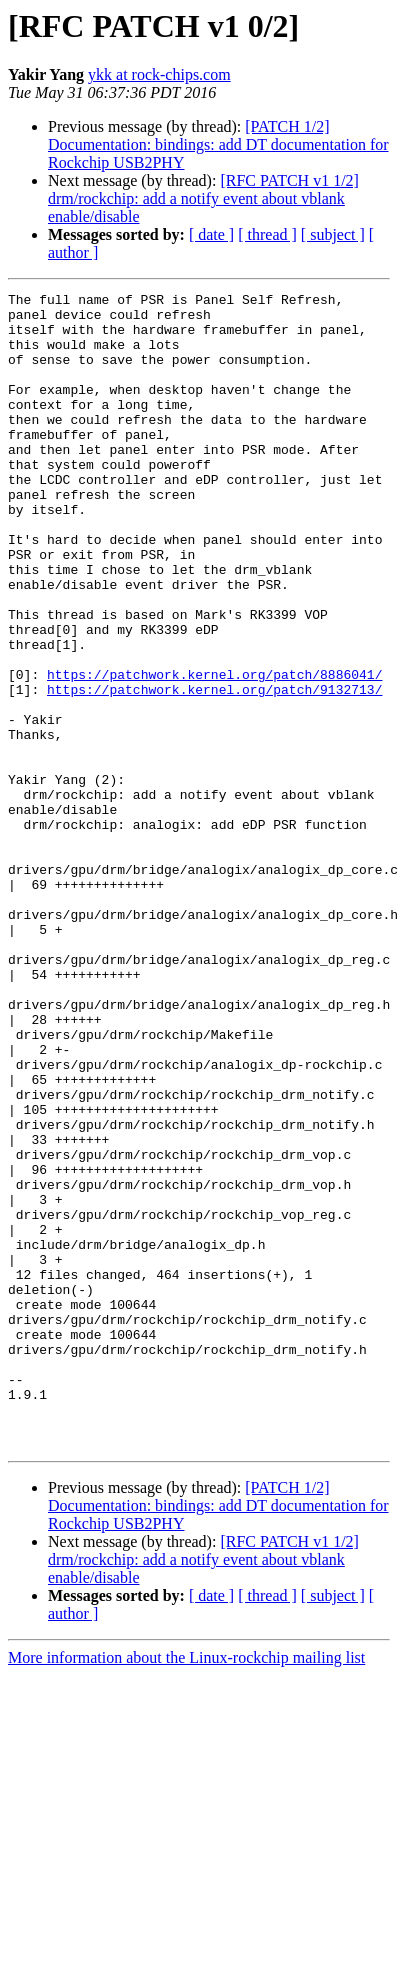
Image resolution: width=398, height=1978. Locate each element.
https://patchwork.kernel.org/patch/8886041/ (214, 752)
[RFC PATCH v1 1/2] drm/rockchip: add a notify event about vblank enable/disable (203, 198)
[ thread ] (267, 234)
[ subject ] (333, 234)
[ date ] (211, 234)
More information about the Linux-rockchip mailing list (186, 1888)
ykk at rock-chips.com (159, 74)
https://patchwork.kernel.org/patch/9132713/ (214, 770)
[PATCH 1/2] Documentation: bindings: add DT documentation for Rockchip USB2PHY (218, 144)
